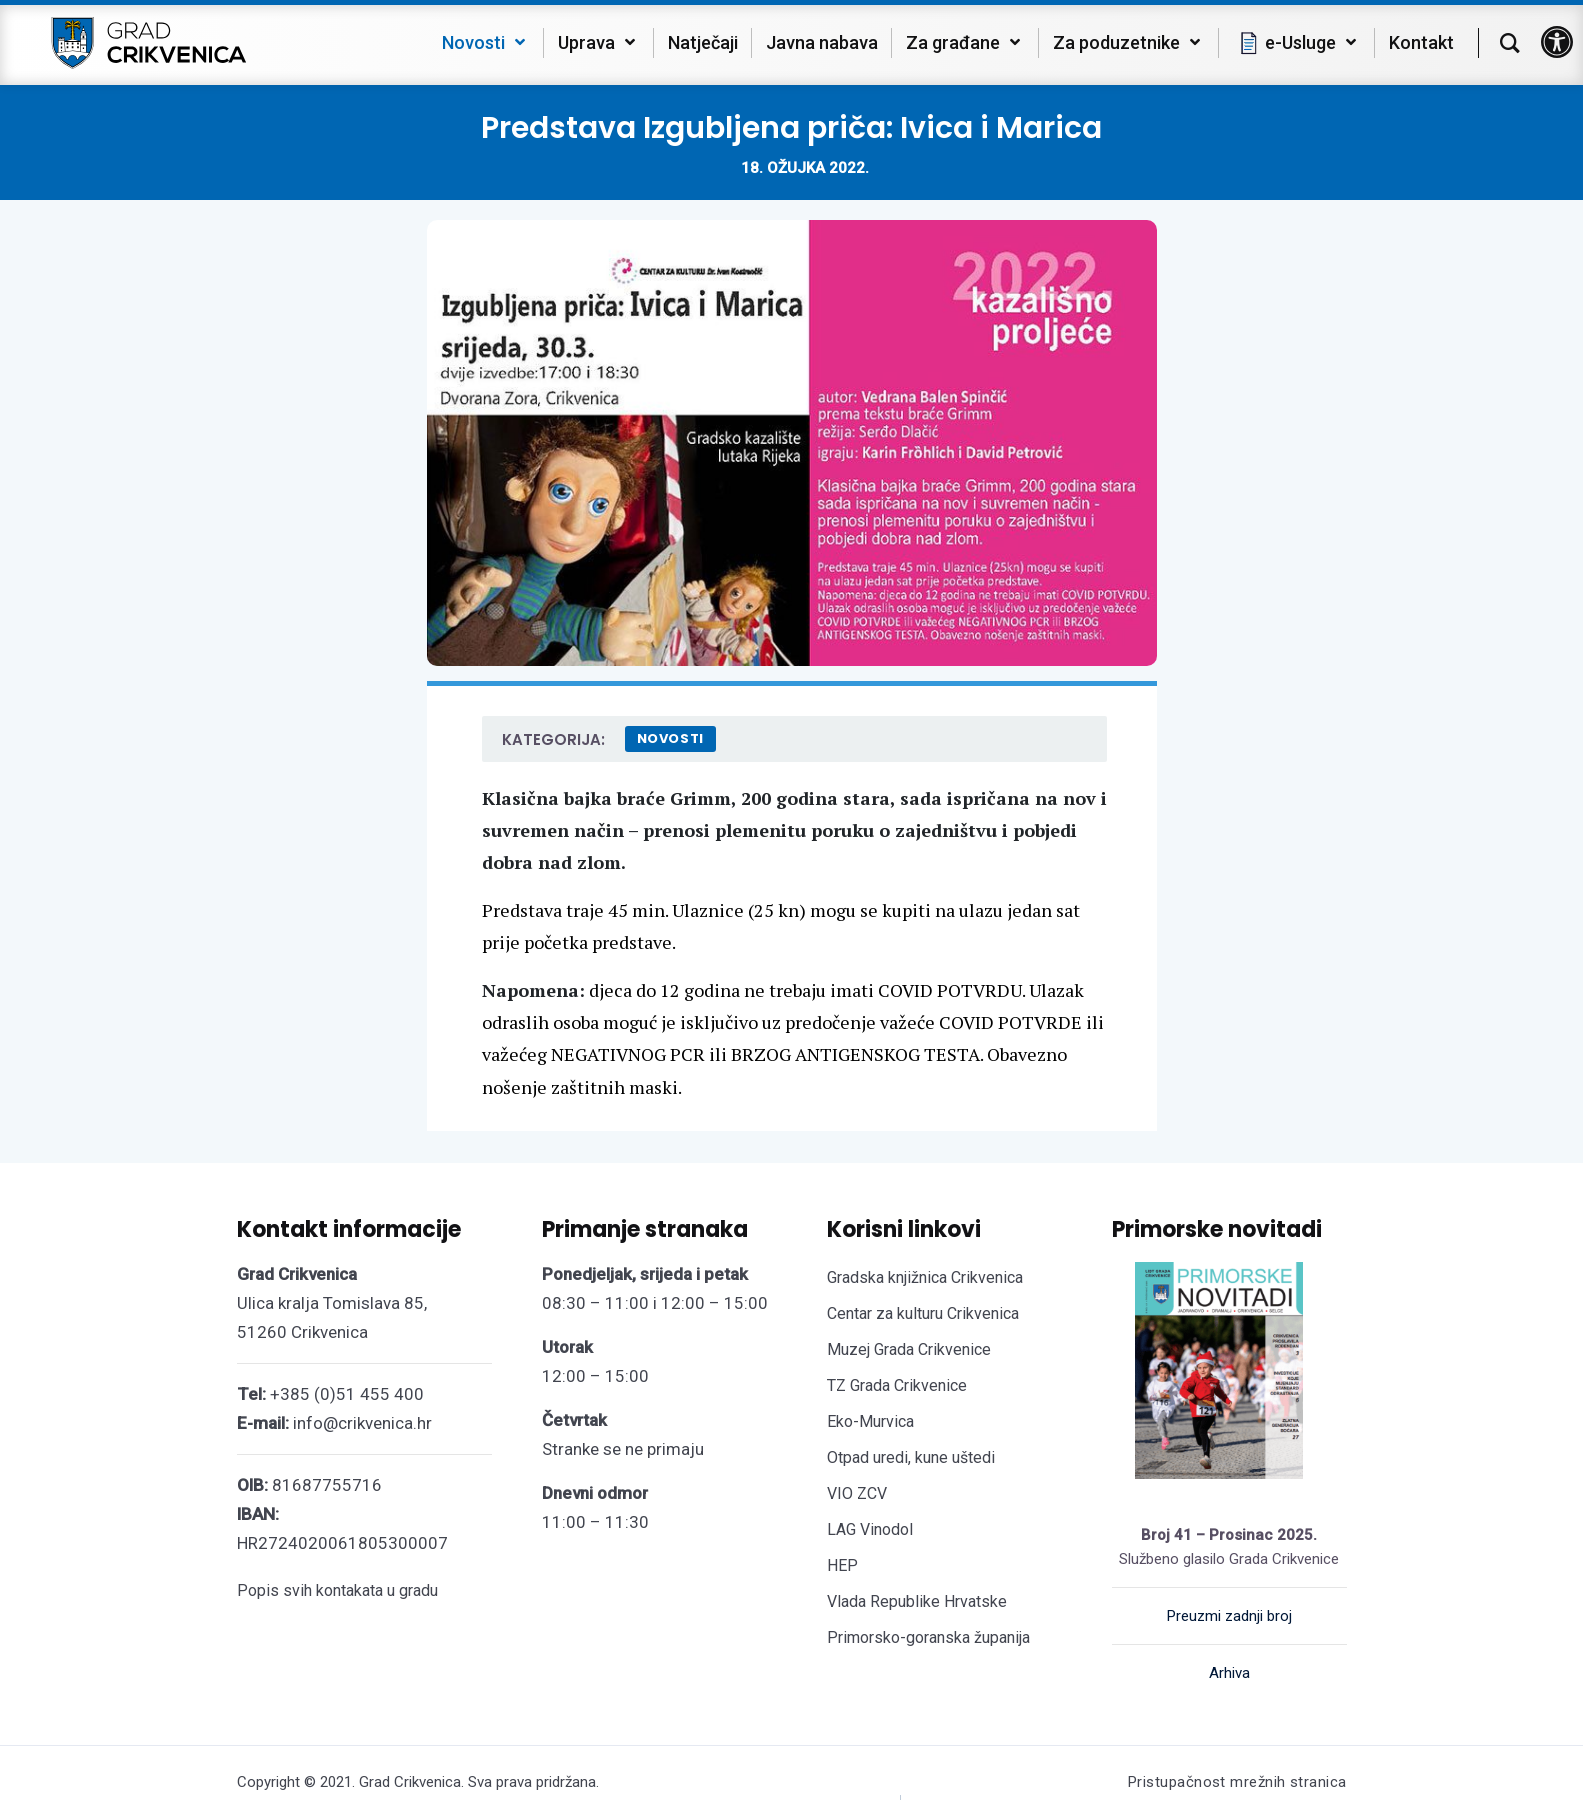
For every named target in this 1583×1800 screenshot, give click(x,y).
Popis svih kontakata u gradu (337, 1590)
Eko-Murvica (870, 1421)
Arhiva (1229, 1673)
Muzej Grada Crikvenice (909, 1349)
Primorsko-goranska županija (928, 1637)
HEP (842, 1565)
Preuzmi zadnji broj (1229, 1616)
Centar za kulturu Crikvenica (923, 1313)
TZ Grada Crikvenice (897, 1385)
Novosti (671, 738)
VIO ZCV (857, 1493)
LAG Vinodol (870, 1529)
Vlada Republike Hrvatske (917, 1601)
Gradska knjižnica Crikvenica (925, 1277)
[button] (1557, 42)
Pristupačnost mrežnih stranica (1237, 1782)
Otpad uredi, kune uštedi (911, 1457)
